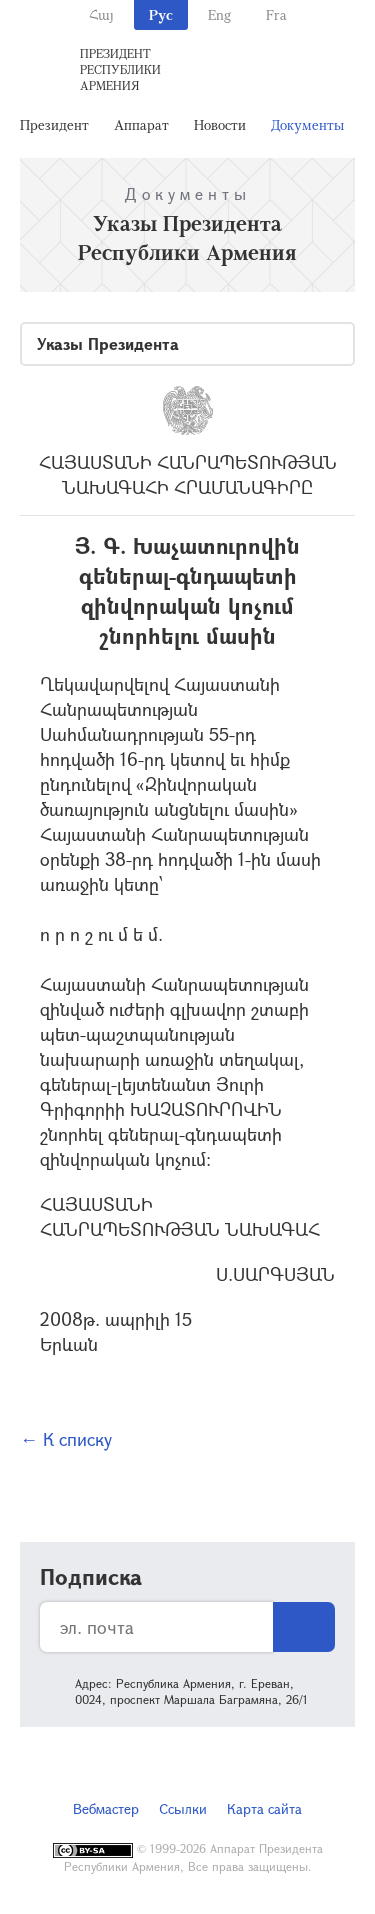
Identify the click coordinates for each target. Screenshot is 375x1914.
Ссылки (183, 1808)
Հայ (101, 14)
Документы (307, 124)
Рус (161, 14)
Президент (54, 124)
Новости (220, 124)
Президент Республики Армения (120, 69)
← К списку (66, 1439)
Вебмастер (106, 1808)
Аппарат (141, 124)
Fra (276, 14)
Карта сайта (264, 1808)
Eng (219, 14)
